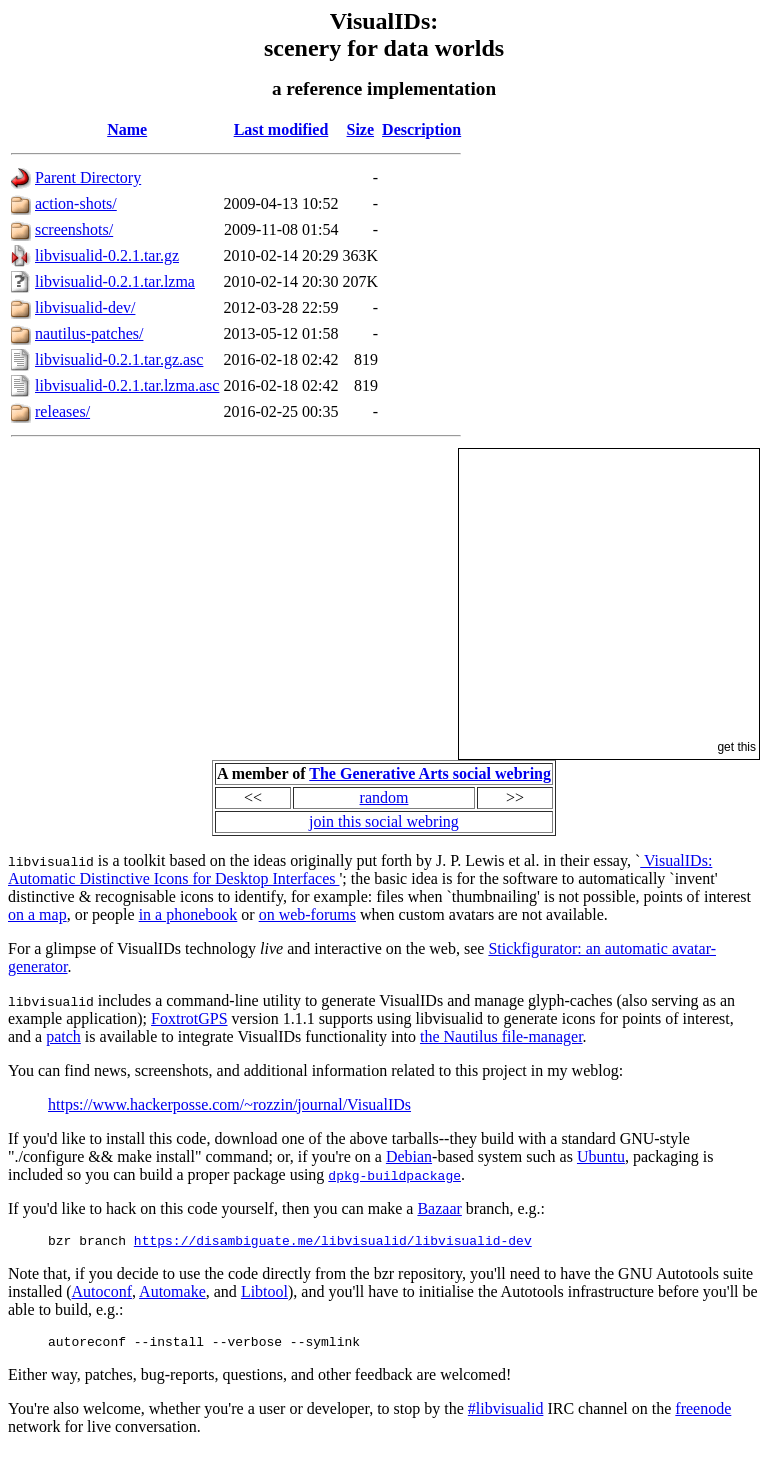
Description (421, 129)
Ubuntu (601, 1156)
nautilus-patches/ (89, 333)
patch (63, 1036)
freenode (703, 1414)
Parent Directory (88, 177)
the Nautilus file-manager (501, 1036)
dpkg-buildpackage (394, 1175)
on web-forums (307, 914)
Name (127, 129)
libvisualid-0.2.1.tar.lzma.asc (127, 385)
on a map (37, 914)
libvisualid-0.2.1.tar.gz (107, 255)
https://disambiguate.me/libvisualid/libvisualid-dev (333, 1243)
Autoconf (102, 1294)
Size (361, 129)
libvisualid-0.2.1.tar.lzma (115, 281)
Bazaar (439, 1208)
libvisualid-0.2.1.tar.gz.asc (119, 359)
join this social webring (384, 821)
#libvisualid (506, 1414)
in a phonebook (188, 914)
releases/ (62, 411)
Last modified (281, 129)
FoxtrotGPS (189, 1018)
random (384, 797)
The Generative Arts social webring (430, 773)
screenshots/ (74, 229)
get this (736, 747)
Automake (172, 1294)
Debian (409, 1156)
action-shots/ (76, 203)
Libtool (264, 1294)
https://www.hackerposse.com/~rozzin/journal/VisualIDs (229, 1104)
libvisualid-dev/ (85, 307)
